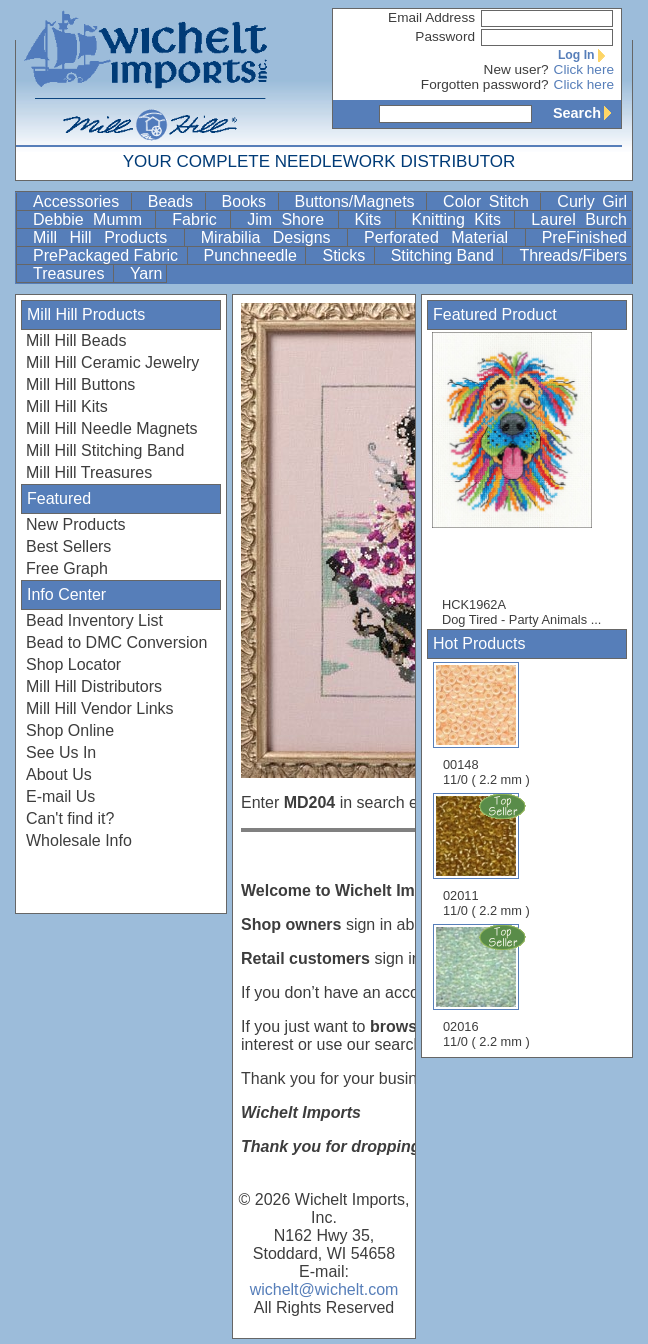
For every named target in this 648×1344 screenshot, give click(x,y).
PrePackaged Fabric (108, 255)
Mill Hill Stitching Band (105, 450)
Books (248, 201)
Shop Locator (73, 664)
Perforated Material (442, 237)
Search (587, 113)
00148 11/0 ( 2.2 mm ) (486, 724)
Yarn (146, 273)
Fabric (199, 219)
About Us (59, 774)
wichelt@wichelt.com (324, 1289)
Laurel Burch (579, 219)
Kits (373, 219)
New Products (76, 524)
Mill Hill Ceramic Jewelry (112, 362)
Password (445, 36)
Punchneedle (253, 255)
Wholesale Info (79, 840)
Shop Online (70, 730)
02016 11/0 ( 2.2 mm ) (488, 986)
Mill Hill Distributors (94, 686)
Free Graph (67, 568)
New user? (516, 69)
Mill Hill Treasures (89, 472)
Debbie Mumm (92, 219)
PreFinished (584, 237)
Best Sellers (68, 546)
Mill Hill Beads (76, 340)
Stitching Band (445, 255)
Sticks (345, 255)
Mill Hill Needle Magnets (112, 428)
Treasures (71, 273)
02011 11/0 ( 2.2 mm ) (488, 855)
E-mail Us (60, 796)
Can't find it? (70, 818)
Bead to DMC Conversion (116, 642)
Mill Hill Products (106, 237)
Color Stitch (489, 201)
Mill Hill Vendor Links (100, 708)
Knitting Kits (461, 219)
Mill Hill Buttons (80, 384)
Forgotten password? (485, 84)
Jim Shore (290, 219)
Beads (174, 201)
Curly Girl (592, 201)
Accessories (80, 201)
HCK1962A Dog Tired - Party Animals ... (522, 479)
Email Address (431, 17)
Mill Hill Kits (67, 406)
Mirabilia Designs (272, 237)
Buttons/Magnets (359, 201)
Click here (584, 69)
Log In (586, 55)
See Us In (61, 752)
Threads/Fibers (573, 255)
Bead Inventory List (94, 620)
